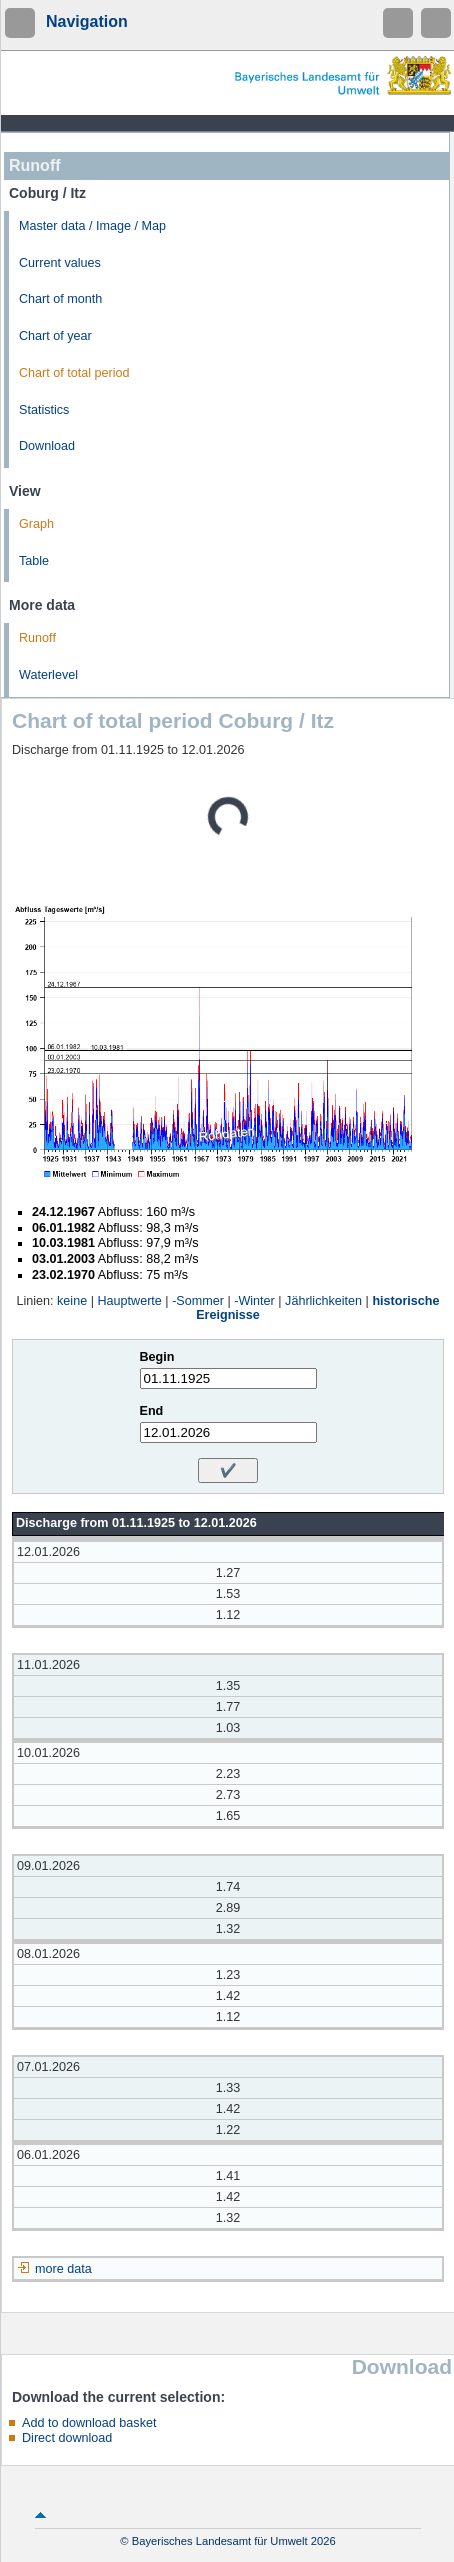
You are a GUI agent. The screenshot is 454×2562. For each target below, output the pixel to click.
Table (34, 561)
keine (72, 1301)
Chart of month (60, 299)
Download (47, 446)
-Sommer (198, 1301)
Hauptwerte (129, 1301)
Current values (60, 263)
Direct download (67, 2438)
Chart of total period (74, 373)
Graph (36, 524)
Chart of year (55, 336)
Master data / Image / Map (92, 226)
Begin (157, 1357)
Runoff (37, 638)
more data (63, 2269)
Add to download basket (89, 2423)
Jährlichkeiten (323, 1301)
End (152, 1411)
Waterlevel (48, 675)
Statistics (44, 410)
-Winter (254, 1301)
